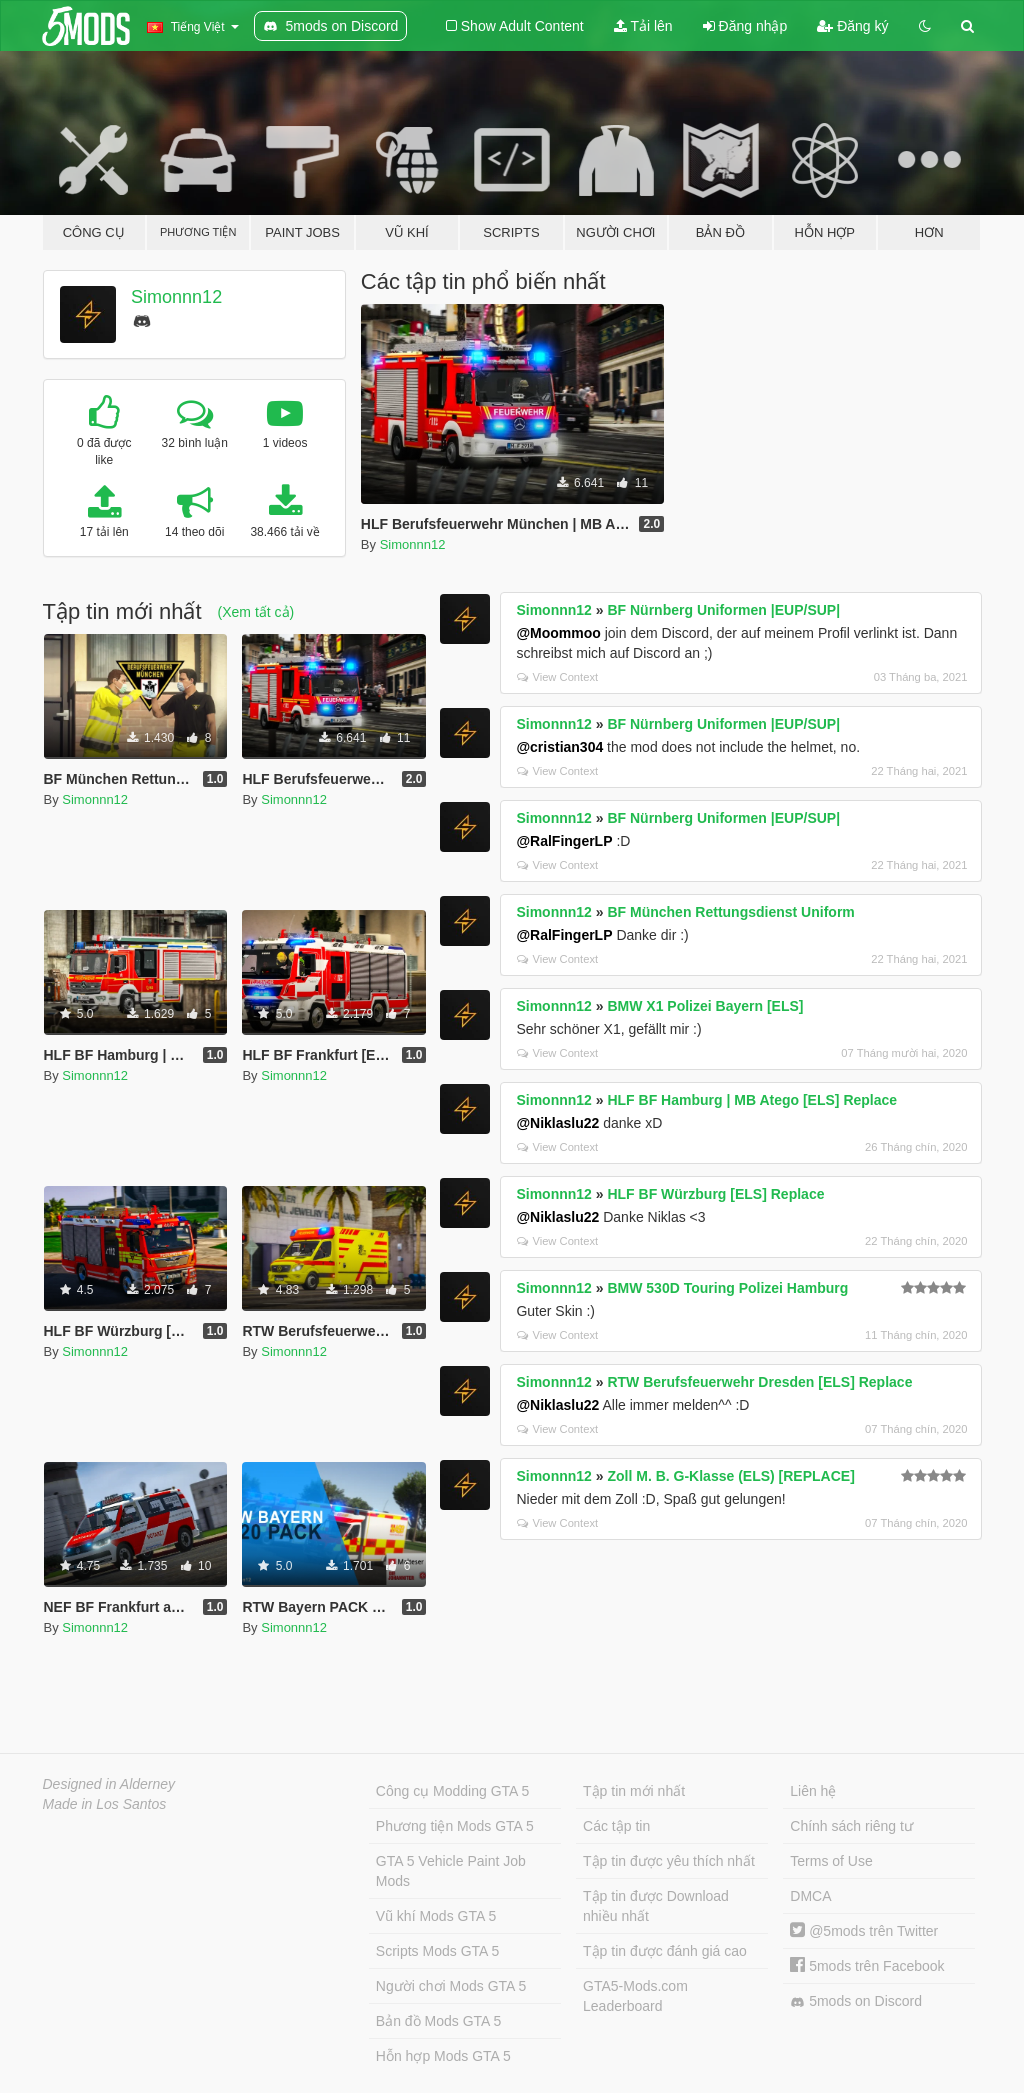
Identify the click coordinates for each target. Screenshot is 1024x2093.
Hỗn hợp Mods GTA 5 (443, 2056)
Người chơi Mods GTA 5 (451, 1986)
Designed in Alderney (109, 1784)
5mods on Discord (856, 2001)
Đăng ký (852, 26)
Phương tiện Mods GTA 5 (455, 1826)
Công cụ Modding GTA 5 (452, 1791)
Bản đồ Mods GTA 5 (438, 2021)
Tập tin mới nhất (634, 1791)
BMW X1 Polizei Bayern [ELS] (705, 1006)
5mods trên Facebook (867, 1966)
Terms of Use (831, 1861)
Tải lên (643, 26)
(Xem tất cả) (256, 612)
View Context (557, 677)
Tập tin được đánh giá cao (665, 1951)
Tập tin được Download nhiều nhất (656, 1906)
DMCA (810, 1896)
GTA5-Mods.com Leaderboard (635, 1996)
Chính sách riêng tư (851, 1826)
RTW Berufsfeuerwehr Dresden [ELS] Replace (759, 1382)
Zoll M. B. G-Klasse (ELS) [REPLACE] (730, 1476)
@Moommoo (558, 633)
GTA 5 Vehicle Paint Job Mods (451, 1871)
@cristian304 (559, 747)
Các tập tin (616, 1826)
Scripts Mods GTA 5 (437, 1951)
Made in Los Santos (105, 1804)
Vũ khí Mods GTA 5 (436, 1916)
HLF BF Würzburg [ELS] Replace (715, 1194)
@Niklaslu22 (557, 1123)
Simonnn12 (176, 297)
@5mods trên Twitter (864, 1931)
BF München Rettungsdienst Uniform (730, 912)
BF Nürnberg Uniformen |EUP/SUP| (723, 610)
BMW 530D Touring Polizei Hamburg (727, 1288)
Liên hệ (813, 1791)
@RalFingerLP (564, 841)
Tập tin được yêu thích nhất (669, 1861)
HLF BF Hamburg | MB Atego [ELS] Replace (752, 1100)
